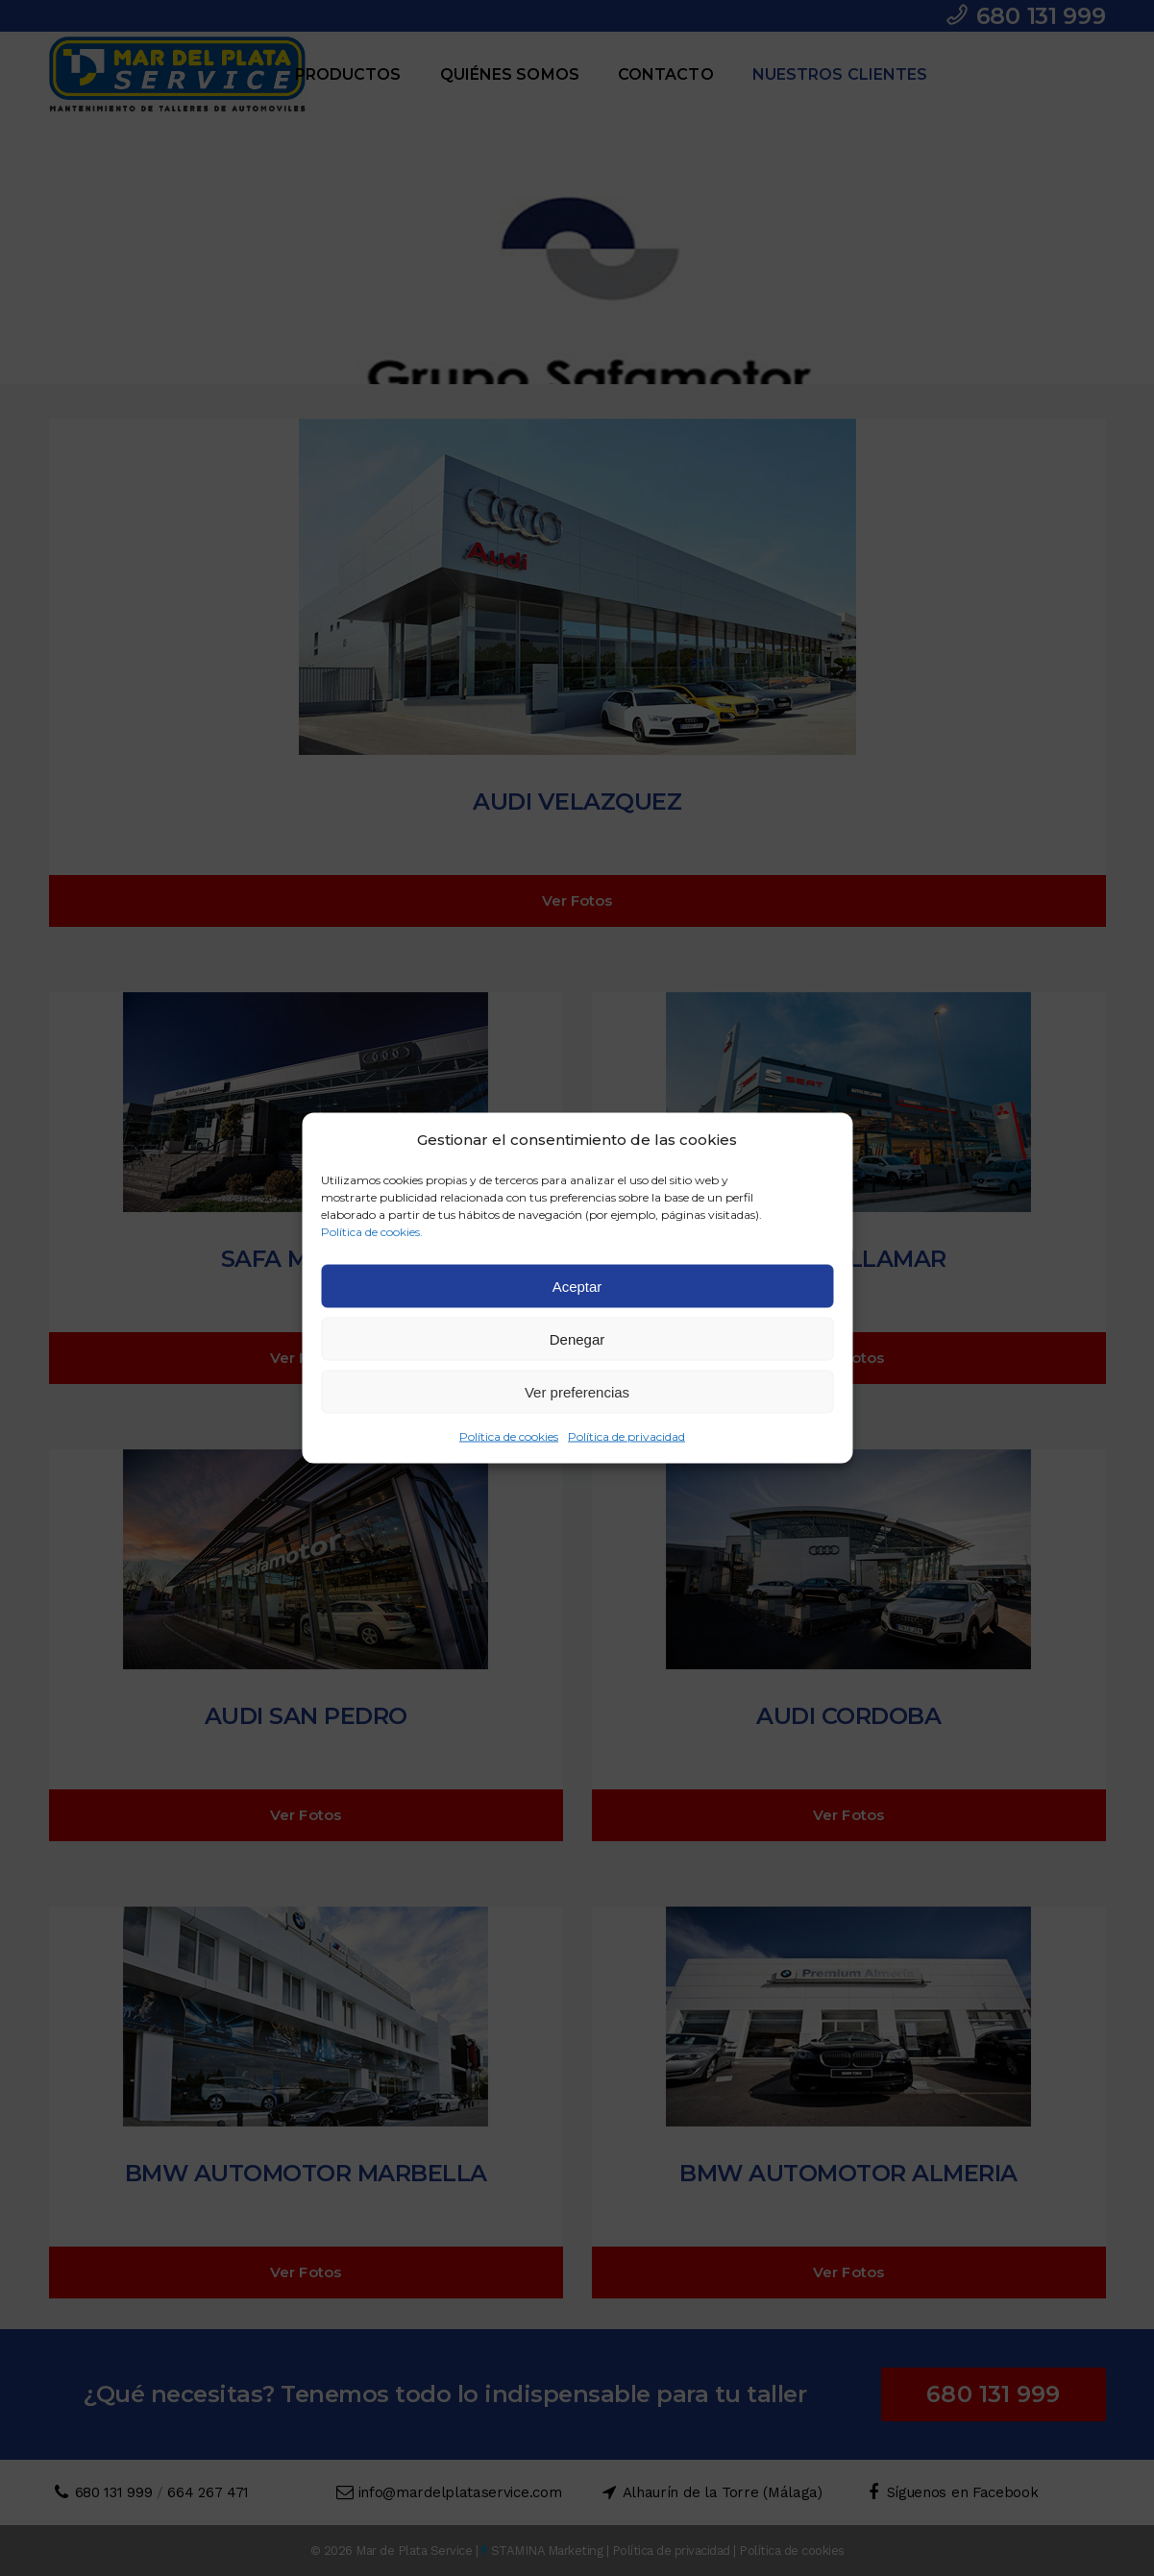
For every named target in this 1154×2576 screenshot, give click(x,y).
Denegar (577, 1338)
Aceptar (577, 1285)
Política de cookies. (372, 1232)
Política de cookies (508, 1436)
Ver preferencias (577, 1391)
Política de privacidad (626, 1436)
